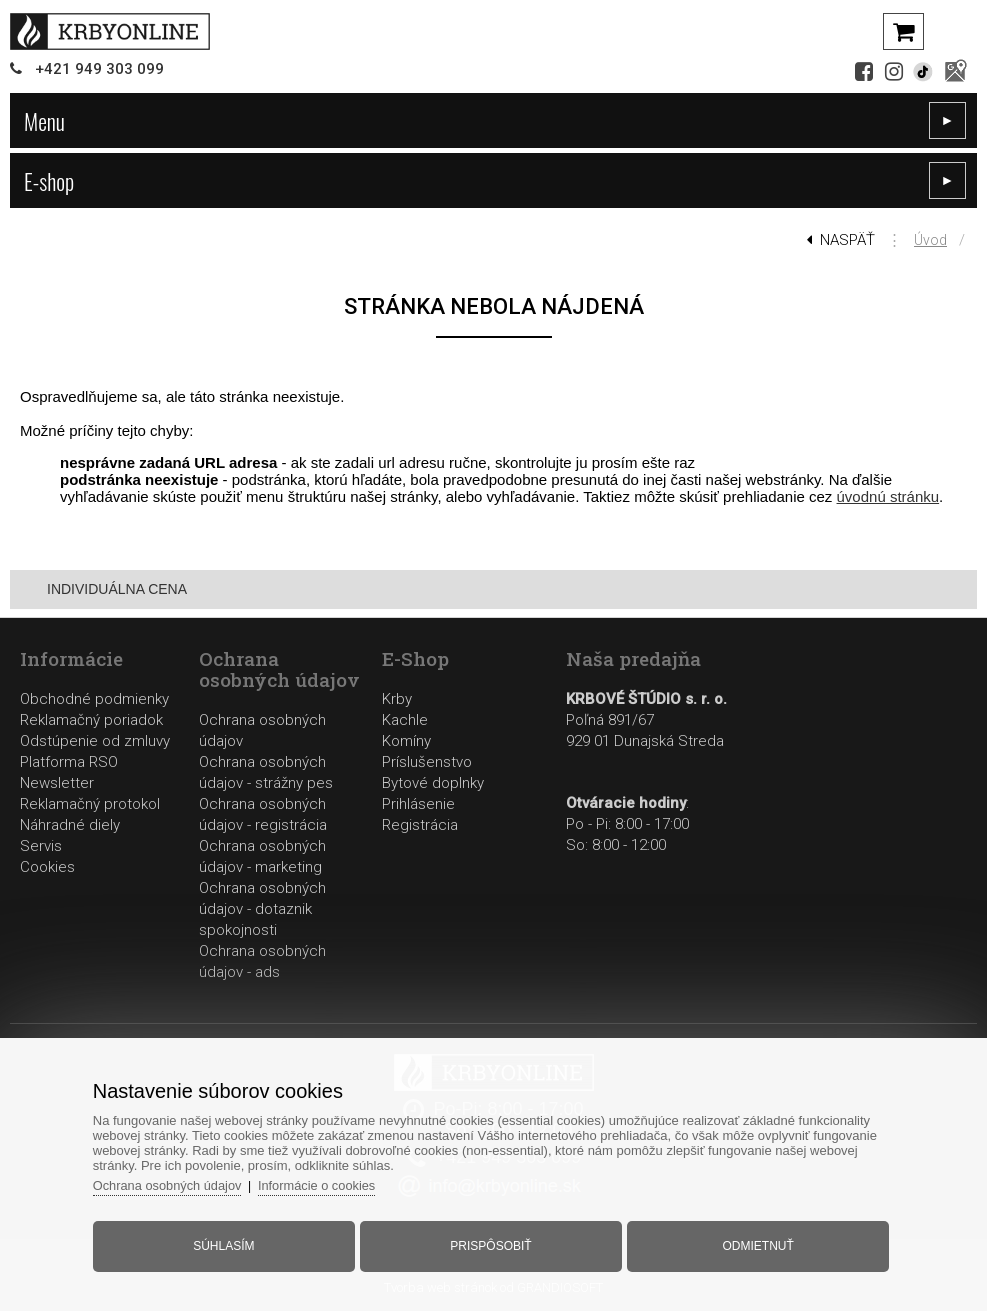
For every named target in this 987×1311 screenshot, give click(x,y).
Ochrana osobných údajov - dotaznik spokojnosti (262, 909)
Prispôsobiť (490, 1244)
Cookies (47, 867)
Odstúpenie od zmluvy (95, 741)
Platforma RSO (69, 762)
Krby (397, 699)
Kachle (405, 720)
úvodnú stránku (888, 496)
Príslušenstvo (427, 762)
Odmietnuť (754, 1244)
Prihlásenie (418, 804)
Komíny (406, 741)
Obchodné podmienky (94, 699)
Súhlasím (227, 1244)
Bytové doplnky (433, 783)
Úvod (930, 240)
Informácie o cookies (325, 1183)
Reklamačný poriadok (91, 720)
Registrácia (420, 825)
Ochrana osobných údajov (174, 1183)
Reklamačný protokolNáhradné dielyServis (90, 825)
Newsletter (57, 783)
